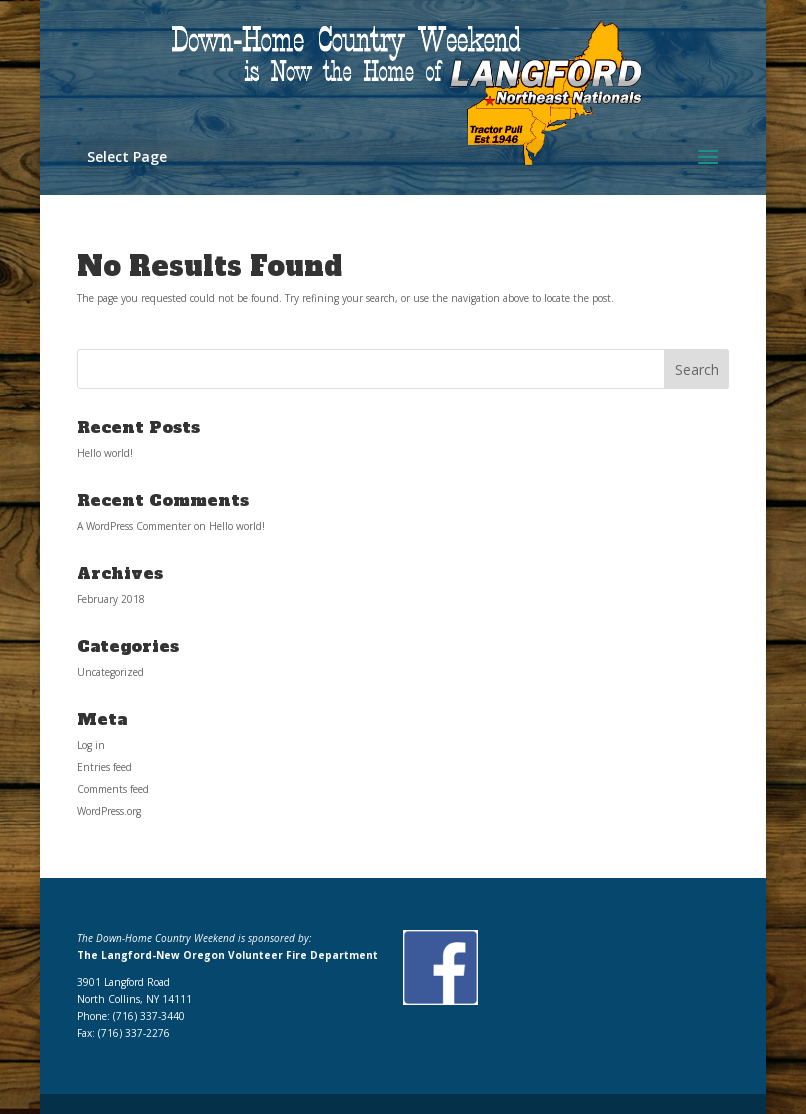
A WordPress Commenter (134, 526)
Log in (91, 745)
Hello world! (105, 453)
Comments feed (113, 789)
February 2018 (111, 599)
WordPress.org (109, 811)
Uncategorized (110, 672)
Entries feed (104, 767)
